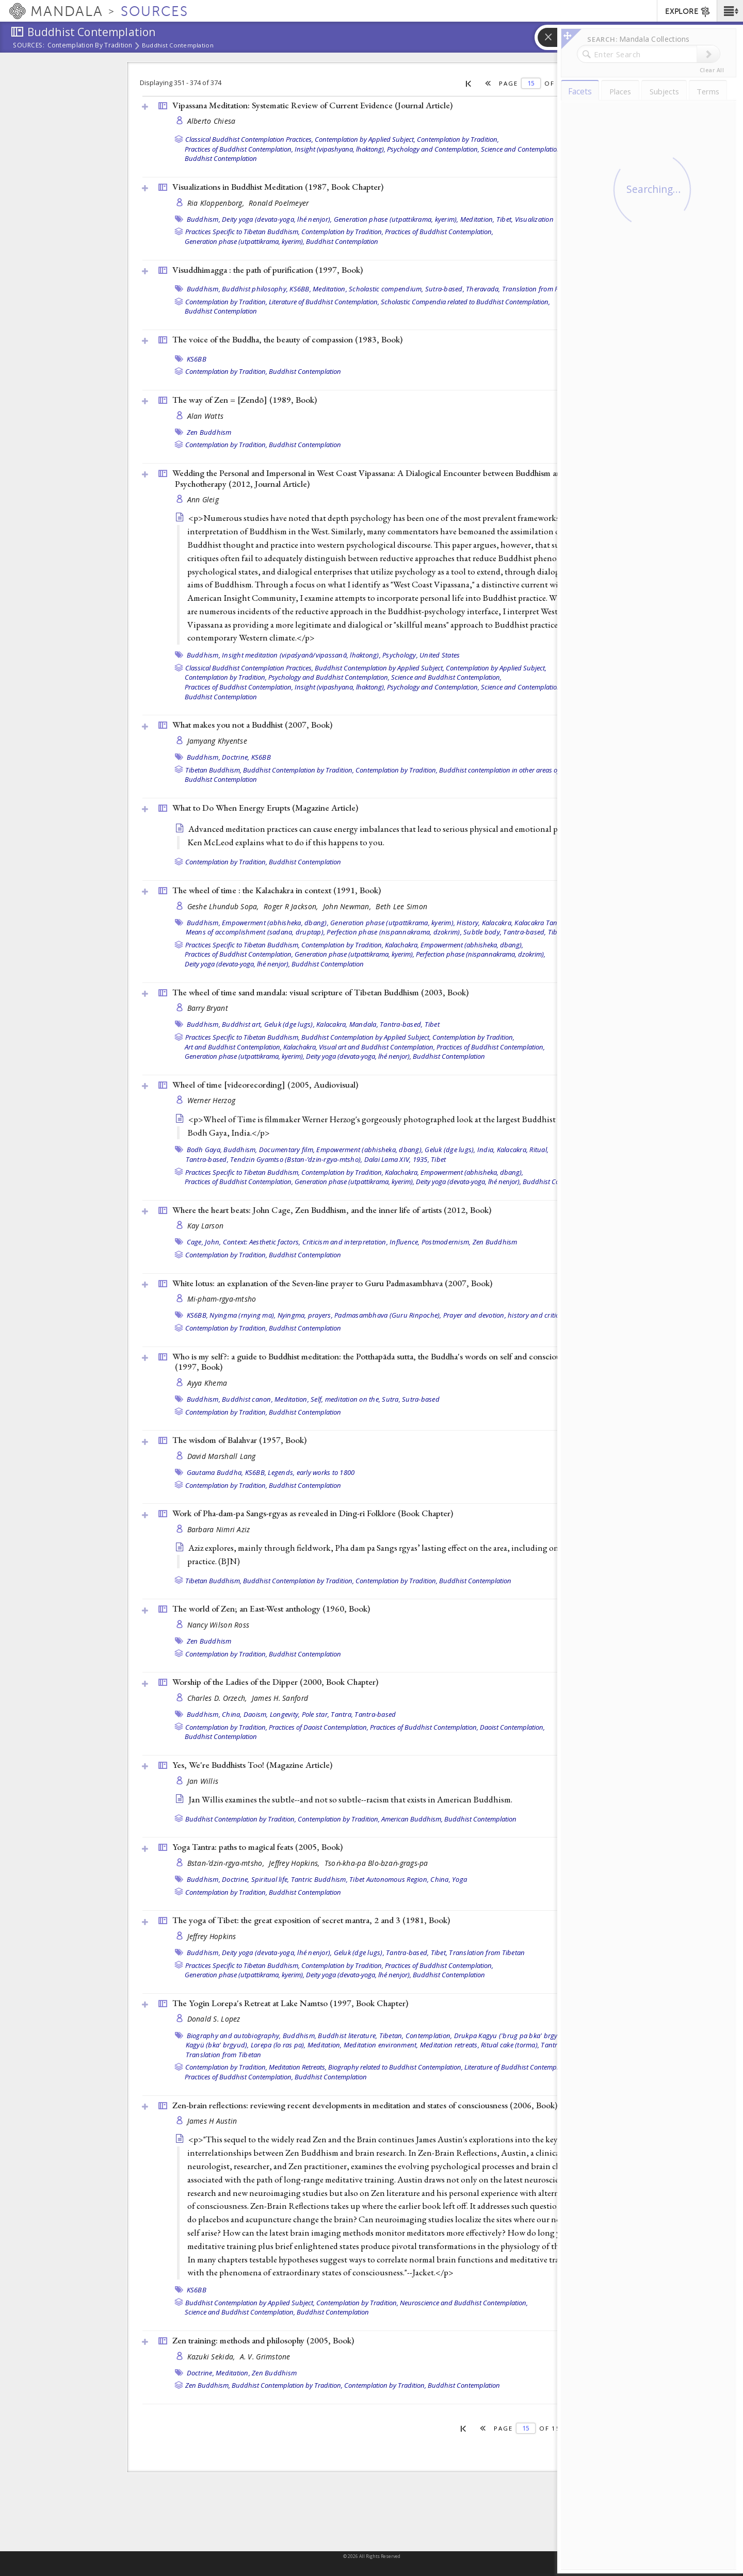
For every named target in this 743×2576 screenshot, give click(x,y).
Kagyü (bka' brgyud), (217, 2044)
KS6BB (196, 359)
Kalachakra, (402, 944)
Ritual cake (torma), (510, 2044)
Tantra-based (375, 1714)
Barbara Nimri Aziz (218, 1529)
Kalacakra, (497, 922)
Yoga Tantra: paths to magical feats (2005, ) (257, 1846)
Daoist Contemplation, (512, 1727)
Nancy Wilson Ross (218, 1625)
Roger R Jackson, (292, 906)
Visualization (534, 219)
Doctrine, (235, 757)
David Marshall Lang (221, 1456)
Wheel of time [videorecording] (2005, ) (265, 1084)
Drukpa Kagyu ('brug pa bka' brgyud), (512, 2035)
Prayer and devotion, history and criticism (506, 1315)
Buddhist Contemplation (178, 45)
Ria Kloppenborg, (217, 203)
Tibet (555, 932)
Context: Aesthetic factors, (262, 1241)
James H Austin (212, 2121)
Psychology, (400, 655)
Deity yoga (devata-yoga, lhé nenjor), (277, 219)
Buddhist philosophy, (255, 288)
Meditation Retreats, (298, 2067)
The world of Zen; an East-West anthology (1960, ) (271, 1608)
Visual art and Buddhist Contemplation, (377, 1047)
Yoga (459, 1879)
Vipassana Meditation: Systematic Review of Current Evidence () (312, 105)
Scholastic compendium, (386, 288)
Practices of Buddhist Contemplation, (239, 149)
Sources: (29, 46)
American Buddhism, (412, 1819)
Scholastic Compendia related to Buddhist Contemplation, (465, 301)
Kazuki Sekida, (212, 2356)
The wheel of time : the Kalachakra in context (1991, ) (276, 890)
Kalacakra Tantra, (541, 922)
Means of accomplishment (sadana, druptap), (256, 932)
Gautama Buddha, (215, 1472)
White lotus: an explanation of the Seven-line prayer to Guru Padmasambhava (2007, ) (332, 1283)
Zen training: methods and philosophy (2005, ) (263, 2340)
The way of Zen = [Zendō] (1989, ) (244, 399)
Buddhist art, (242, 1024)
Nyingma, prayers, (305, 1315)
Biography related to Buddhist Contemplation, (395, 2067)
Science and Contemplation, (521, 149)
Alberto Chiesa (211, 121)
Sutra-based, (444, 288)
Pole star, (316, 1714)
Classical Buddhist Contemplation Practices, (249, 139)
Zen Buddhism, (207, 2385)
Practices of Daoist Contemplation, (318, 1727)
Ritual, (538, 1149)
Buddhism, (203, 219)
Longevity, (285, 1714)
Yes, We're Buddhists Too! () (252, 1764)
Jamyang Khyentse (217, 741)
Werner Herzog (211, 1100)
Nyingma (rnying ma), (242, 1315)
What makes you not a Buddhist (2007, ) (252, 724)
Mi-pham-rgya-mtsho (221, 1299)
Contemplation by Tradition (90, 46)
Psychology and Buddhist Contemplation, (329, 677)
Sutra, (391, 1399)
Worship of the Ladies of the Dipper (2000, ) (275, 1681)
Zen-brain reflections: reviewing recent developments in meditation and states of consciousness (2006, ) (364, 2105)
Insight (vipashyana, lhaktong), (340, 149)
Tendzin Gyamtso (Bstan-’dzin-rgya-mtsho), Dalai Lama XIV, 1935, (329, 1159)
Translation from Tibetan (487, 1952)
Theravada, (483, 288)
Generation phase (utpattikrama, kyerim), (396, 219)
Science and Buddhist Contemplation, (446, 677)
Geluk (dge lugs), (289, 1024)
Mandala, (363, 1024)
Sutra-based (421, 1399)
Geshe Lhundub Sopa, (224, 906)
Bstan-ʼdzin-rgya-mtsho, (227, 1863)
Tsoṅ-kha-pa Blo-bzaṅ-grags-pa (376, 1863)
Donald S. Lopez (213, 2019)
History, (468, 922)
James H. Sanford (280, 1698)
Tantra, (342, 1714)
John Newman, (348, 906)
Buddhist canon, (247, 1399)
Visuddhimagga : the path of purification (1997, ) (267, 269)
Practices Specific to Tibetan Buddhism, (242, 231)
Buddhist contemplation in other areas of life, (505, 770)
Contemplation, (429, 2035)
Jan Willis (203, 1781)
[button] (730, 11)
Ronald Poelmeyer (279, 203)
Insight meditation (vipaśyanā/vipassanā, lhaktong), (301, 655)
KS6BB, (300, 288)
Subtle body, (482, 932)
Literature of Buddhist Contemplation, (324, 301)
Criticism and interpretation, (345, 1241)
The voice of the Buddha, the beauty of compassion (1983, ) (287, 339)
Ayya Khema (207, 1383)
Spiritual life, (270, 1879)
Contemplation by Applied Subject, (365, 139)
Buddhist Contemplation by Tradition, (298, 770)
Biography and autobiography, (234, 2035)
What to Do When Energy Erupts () (265, 807)
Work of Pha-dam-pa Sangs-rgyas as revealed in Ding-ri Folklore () (312, 1513)
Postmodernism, (446, 1241)
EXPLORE (688, 12)
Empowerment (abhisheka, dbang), (275, 922)
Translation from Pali (534, 288)
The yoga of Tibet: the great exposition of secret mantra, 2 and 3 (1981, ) (311, 1920)
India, (486, 1149)
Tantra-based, (524, 932)
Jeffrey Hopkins (211, 1936)
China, (232, 1714)
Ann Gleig (203, 499)
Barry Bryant (207, 1008)
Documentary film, (287, 1149)
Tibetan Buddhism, (213, 770)
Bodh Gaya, (204, 1149)
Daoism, (256, 1714)
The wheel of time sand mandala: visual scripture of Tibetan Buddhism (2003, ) (320, 992)
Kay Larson (205, 1225)
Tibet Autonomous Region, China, (399, 1879)
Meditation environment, (381, 2044)
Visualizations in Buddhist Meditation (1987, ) (277, 186)
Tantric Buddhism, (319, 1879)
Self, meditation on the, (345, 1399)
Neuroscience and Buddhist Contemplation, (464, 2302)
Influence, (405, 1241)
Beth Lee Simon (401, 906)
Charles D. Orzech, (218, 1698)
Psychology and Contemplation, (433, 149)
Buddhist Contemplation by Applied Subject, (379, 667)
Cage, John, (204, 1241)
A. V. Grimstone (265, 2356)
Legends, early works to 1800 (311, 1472)
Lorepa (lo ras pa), (278, 2044)
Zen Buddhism (209, 432)
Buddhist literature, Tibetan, (360, 2035)
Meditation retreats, (449, 2044)
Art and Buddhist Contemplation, (233, 1047)
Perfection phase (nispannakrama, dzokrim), (394, 932)
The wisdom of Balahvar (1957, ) (239, 1440)
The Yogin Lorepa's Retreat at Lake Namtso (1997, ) (290, 2003)
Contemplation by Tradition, (458, 139)
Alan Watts (205, 416)
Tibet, (504, 219)
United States (439, 655)
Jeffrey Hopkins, (295, 1863)
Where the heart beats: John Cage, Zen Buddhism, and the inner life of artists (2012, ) (331, 1210)
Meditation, (477, 219)
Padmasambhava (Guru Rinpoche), (388, 1315)
